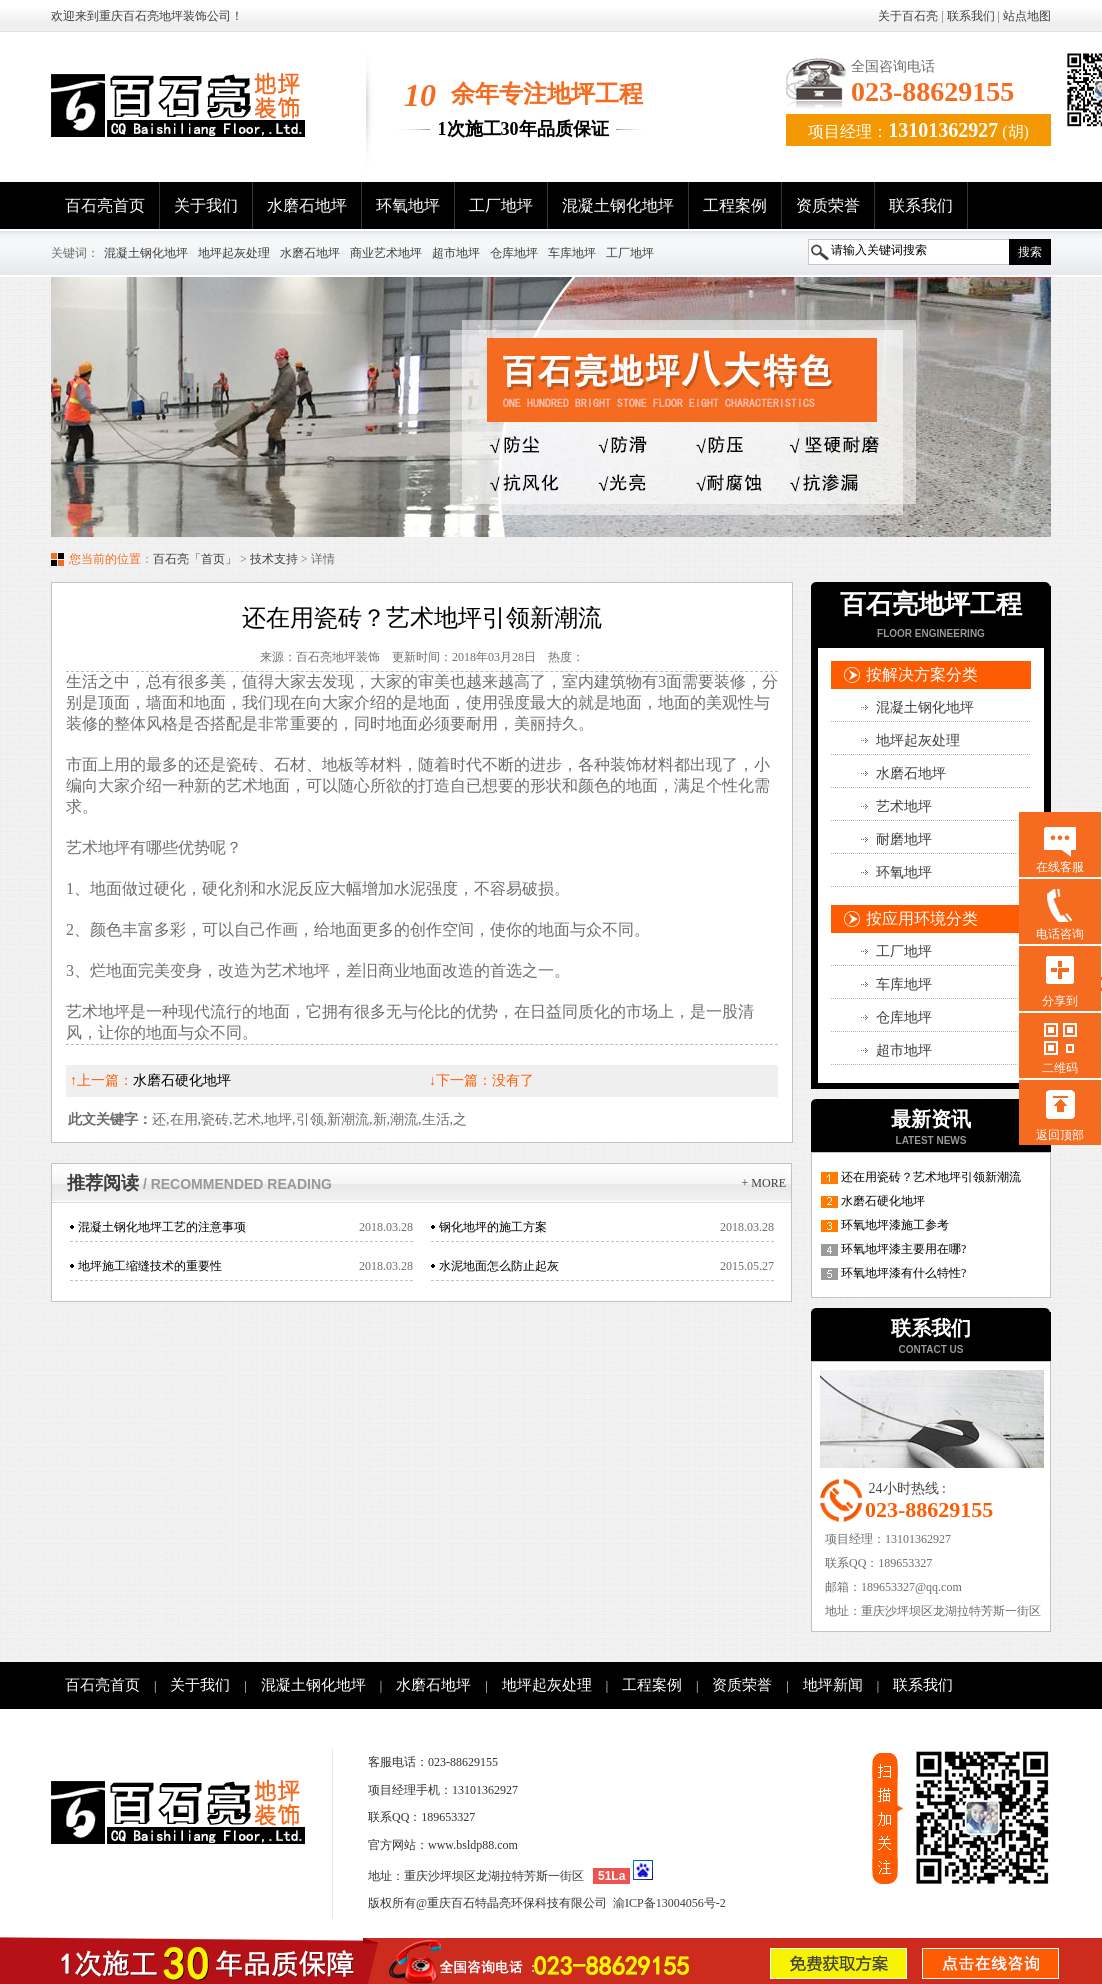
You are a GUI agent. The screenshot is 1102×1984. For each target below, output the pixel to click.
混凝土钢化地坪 (618, 205)
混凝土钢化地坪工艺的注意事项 (162, 1227)
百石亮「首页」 (195, 559)
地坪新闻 (833, 1685)
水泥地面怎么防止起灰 (499, 1266)
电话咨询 (1060, 934)
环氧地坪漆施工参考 (895, 1225)
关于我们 (206, 205)
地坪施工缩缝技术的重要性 (150, 1266)
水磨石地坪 (307, 205)
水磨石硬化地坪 (883, 1201)
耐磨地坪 (904, 839)
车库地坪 (572, 253)
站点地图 (1027, 16)
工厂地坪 (501, 205)
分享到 (1060, 1001)
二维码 (1060, 1068)
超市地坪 (456, 253)
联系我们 (971, 16)
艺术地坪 (904, 806)
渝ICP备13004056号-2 (669, 1903)
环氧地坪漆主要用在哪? (903, 1249)
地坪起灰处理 (234, 253)
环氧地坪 (408, 205)
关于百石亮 (908, 16)
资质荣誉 (828, 205)
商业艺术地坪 (386, 253)
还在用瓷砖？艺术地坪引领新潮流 (931, 1177)
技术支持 (274, 559)
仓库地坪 (514, 253)
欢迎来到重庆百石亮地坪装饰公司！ (147, 16)
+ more (764, 1183)
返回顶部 (1060, 1135)
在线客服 (1060, 867)
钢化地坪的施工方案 (493, 1227)
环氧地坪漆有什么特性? (903, 1273)
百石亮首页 (105, 205)
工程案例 (735, 205)
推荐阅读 (199, 1183)
